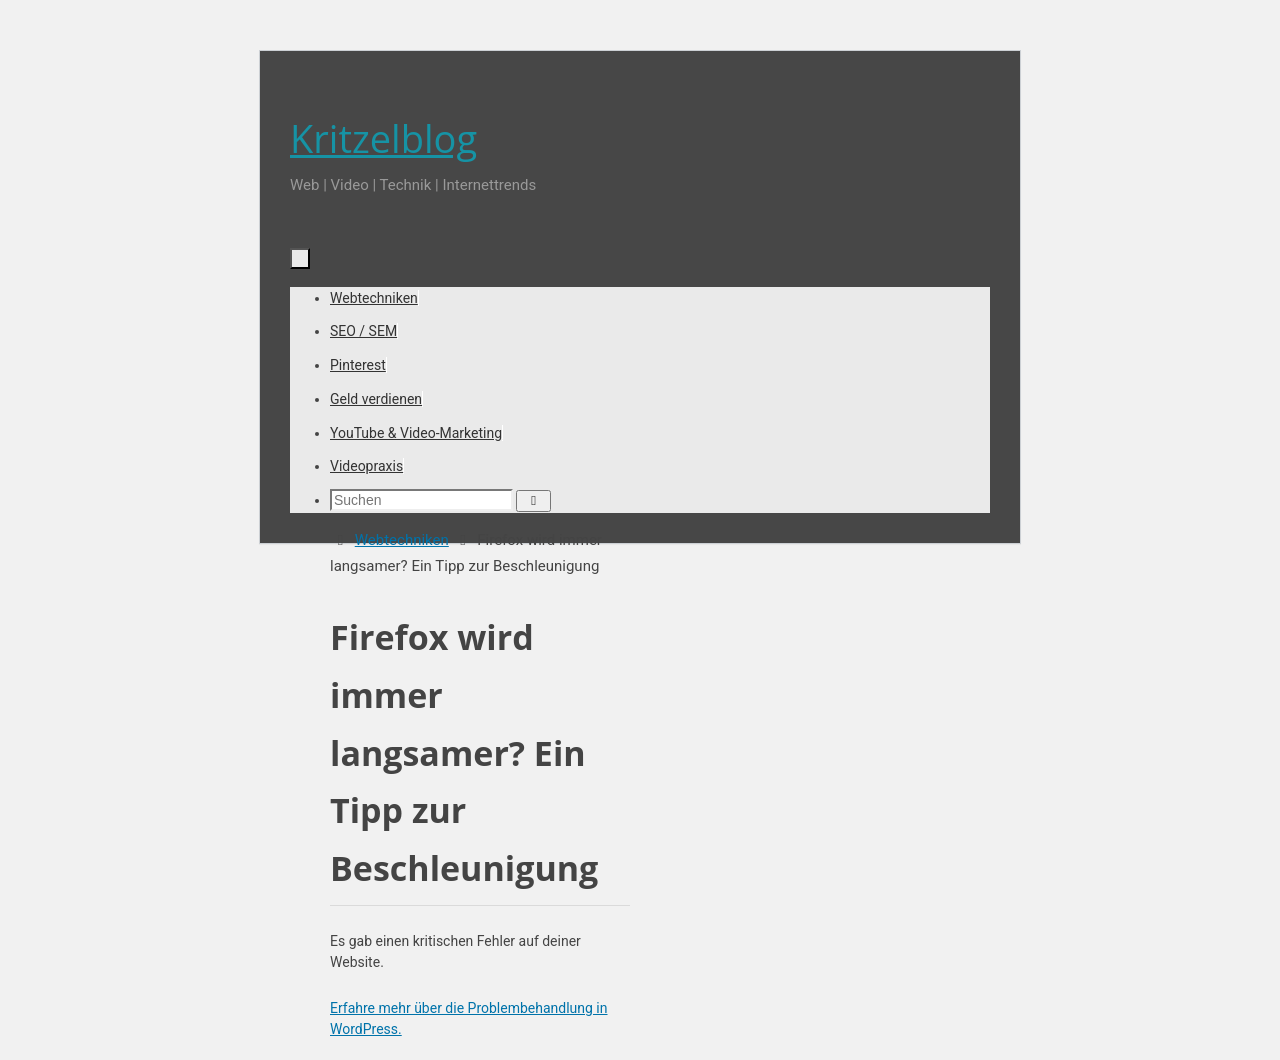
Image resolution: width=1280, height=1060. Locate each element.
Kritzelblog (383, 138)
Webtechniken (402, 540)
